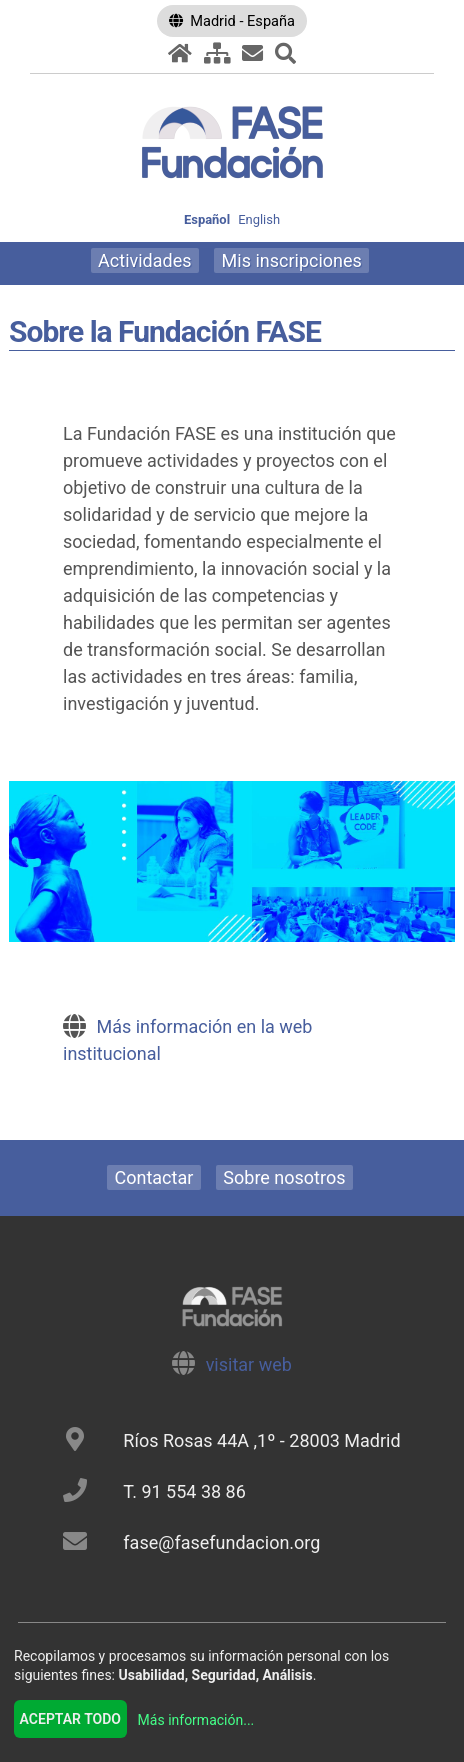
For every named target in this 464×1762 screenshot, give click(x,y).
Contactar (154, 1177)
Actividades (144, 260)
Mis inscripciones (292, 260)
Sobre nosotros (284, 1177)
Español (207, 219)
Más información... (196, 1720)
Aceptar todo (70, 1719)
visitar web (249, 1364)
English (259, 219)
